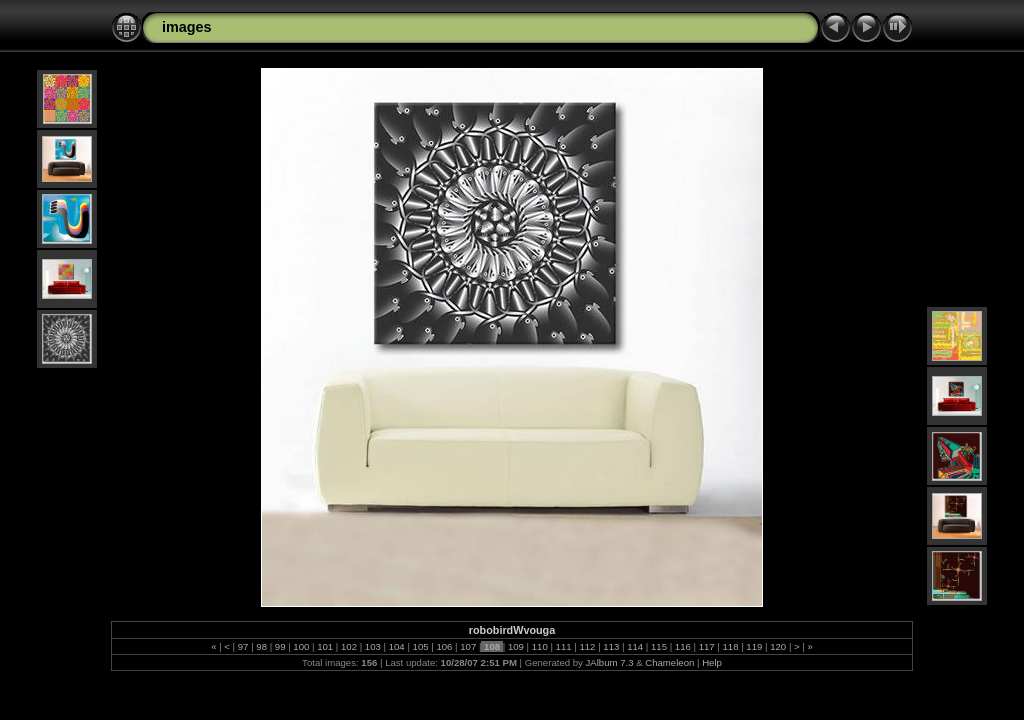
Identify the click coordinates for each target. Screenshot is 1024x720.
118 (730, 646)
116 (682, 646)
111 (563, 646)
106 (444, 646)
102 (348, 646)
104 (396, 646)
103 (372, 646)
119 (754, 646)
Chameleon (669, 662)
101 (325, 646)
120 (778, 646)
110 (539, 646)
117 (706, 646)
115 (658, 646)
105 (420, 646)
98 (262, 646)
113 (611, 646)
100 (301, 646)
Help (712, 662)
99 (280, 646)
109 (515, 646)
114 (634, 646)
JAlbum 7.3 (610, 662)
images (187, 27)
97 (243, 646)
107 (468, 646)
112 (587, 646)
